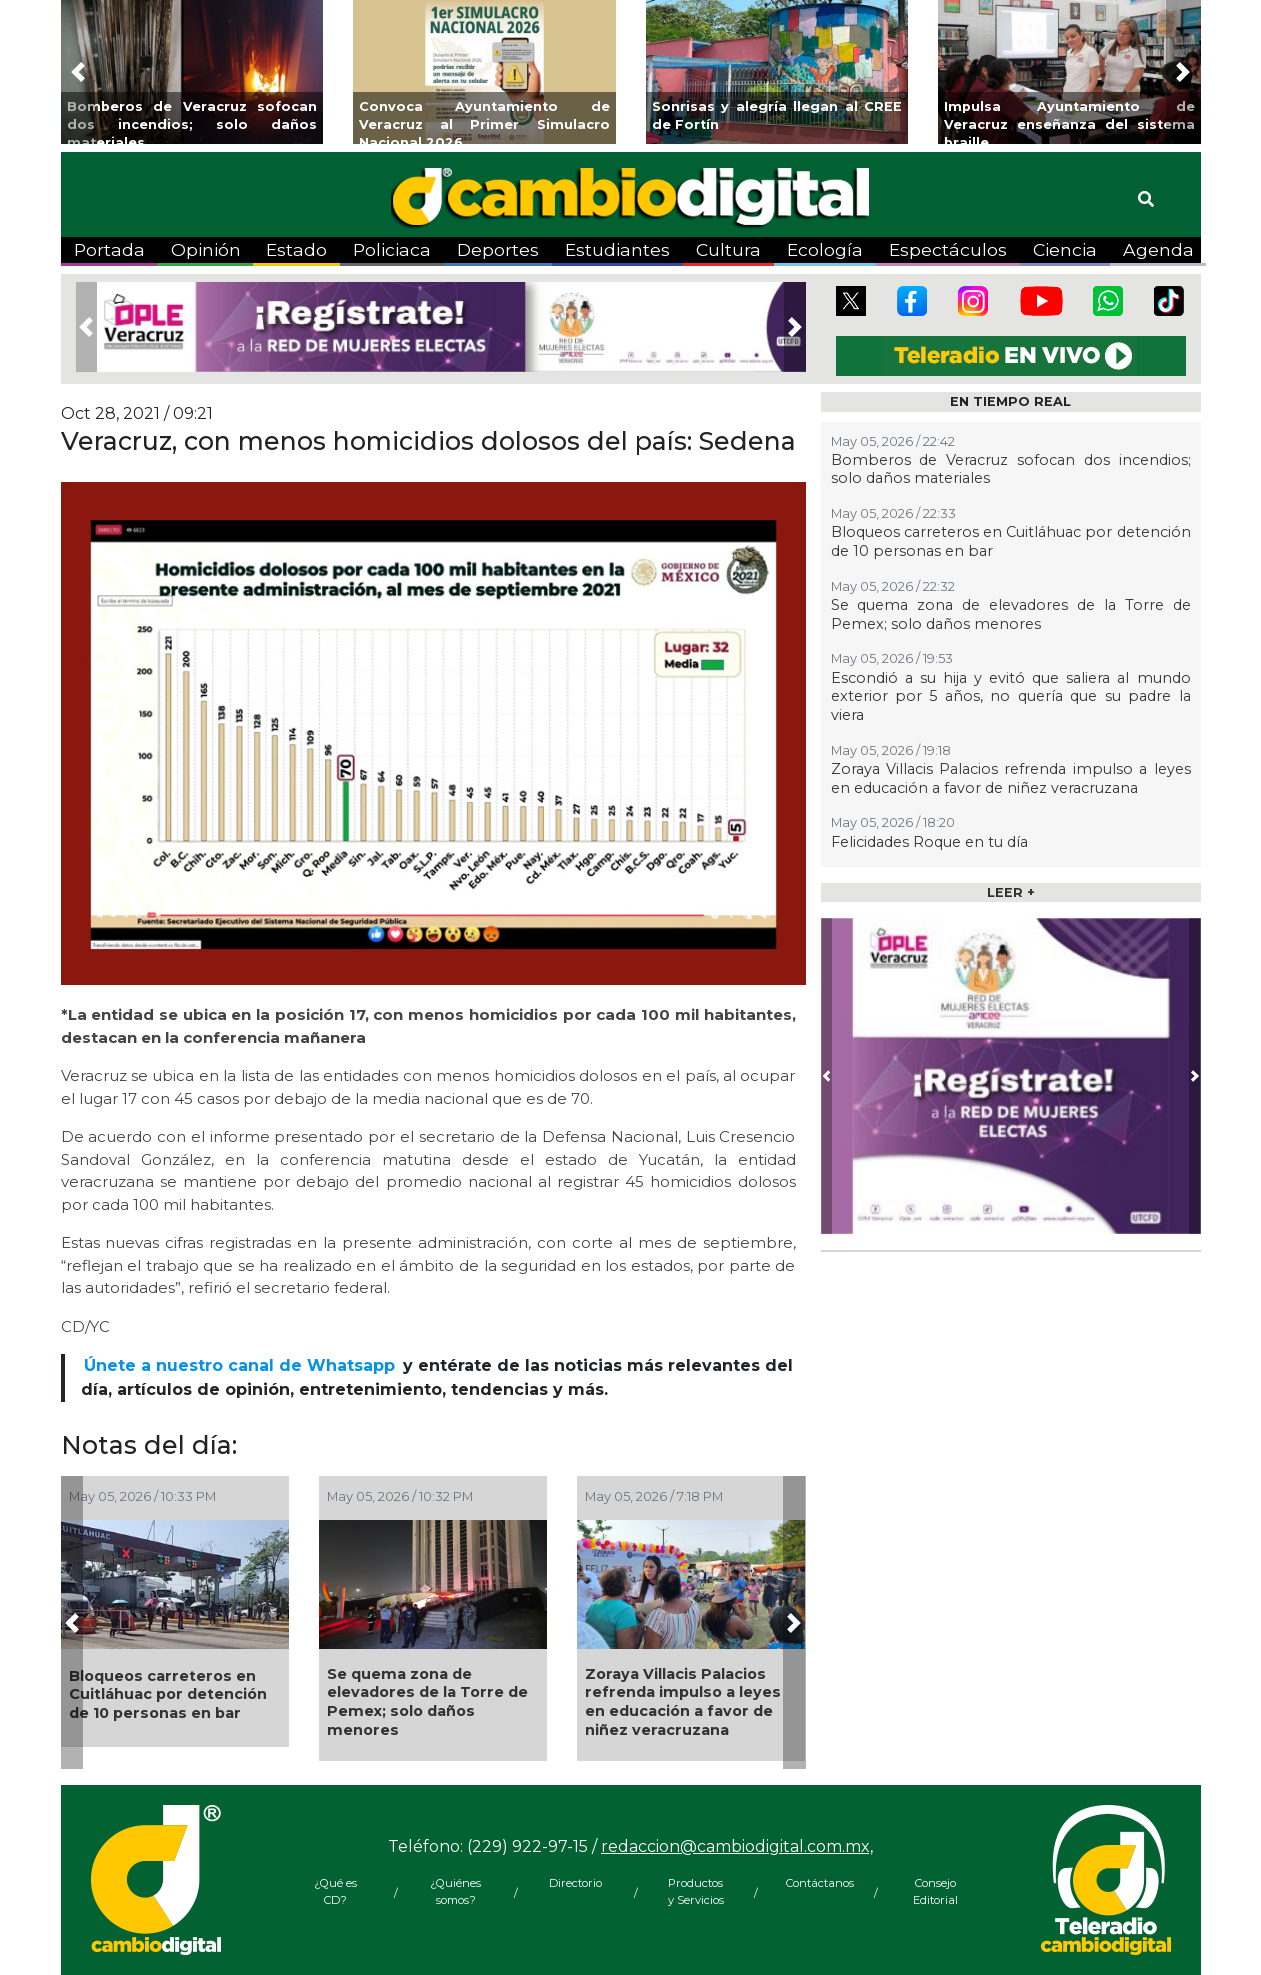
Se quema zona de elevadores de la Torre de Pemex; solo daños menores (427, 1702)
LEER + (1011, 892)
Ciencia (1065, 249)
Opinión (206, 249)
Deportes (498, 249)
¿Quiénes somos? (455, 1891)
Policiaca (392, 249)
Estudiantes (617, 249)
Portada (109, 249)
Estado (296, 249)
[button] (78, 72)
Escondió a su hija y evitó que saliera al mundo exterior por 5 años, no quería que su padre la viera (1011, 696)
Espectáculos (948, 249)
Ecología (825, 249)
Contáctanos (816, 1883)
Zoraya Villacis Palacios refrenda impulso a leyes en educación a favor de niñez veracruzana (683, 1702)
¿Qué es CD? (335, 1891)
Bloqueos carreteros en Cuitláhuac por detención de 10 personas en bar (168, 1694)
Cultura (728, 249)
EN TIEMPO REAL (1010, 401)
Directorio (575, 1883)
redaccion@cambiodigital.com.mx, (737, 1846)
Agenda (1158, 249)
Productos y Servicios (696, 1891)
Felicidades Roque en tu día (929, 842)
